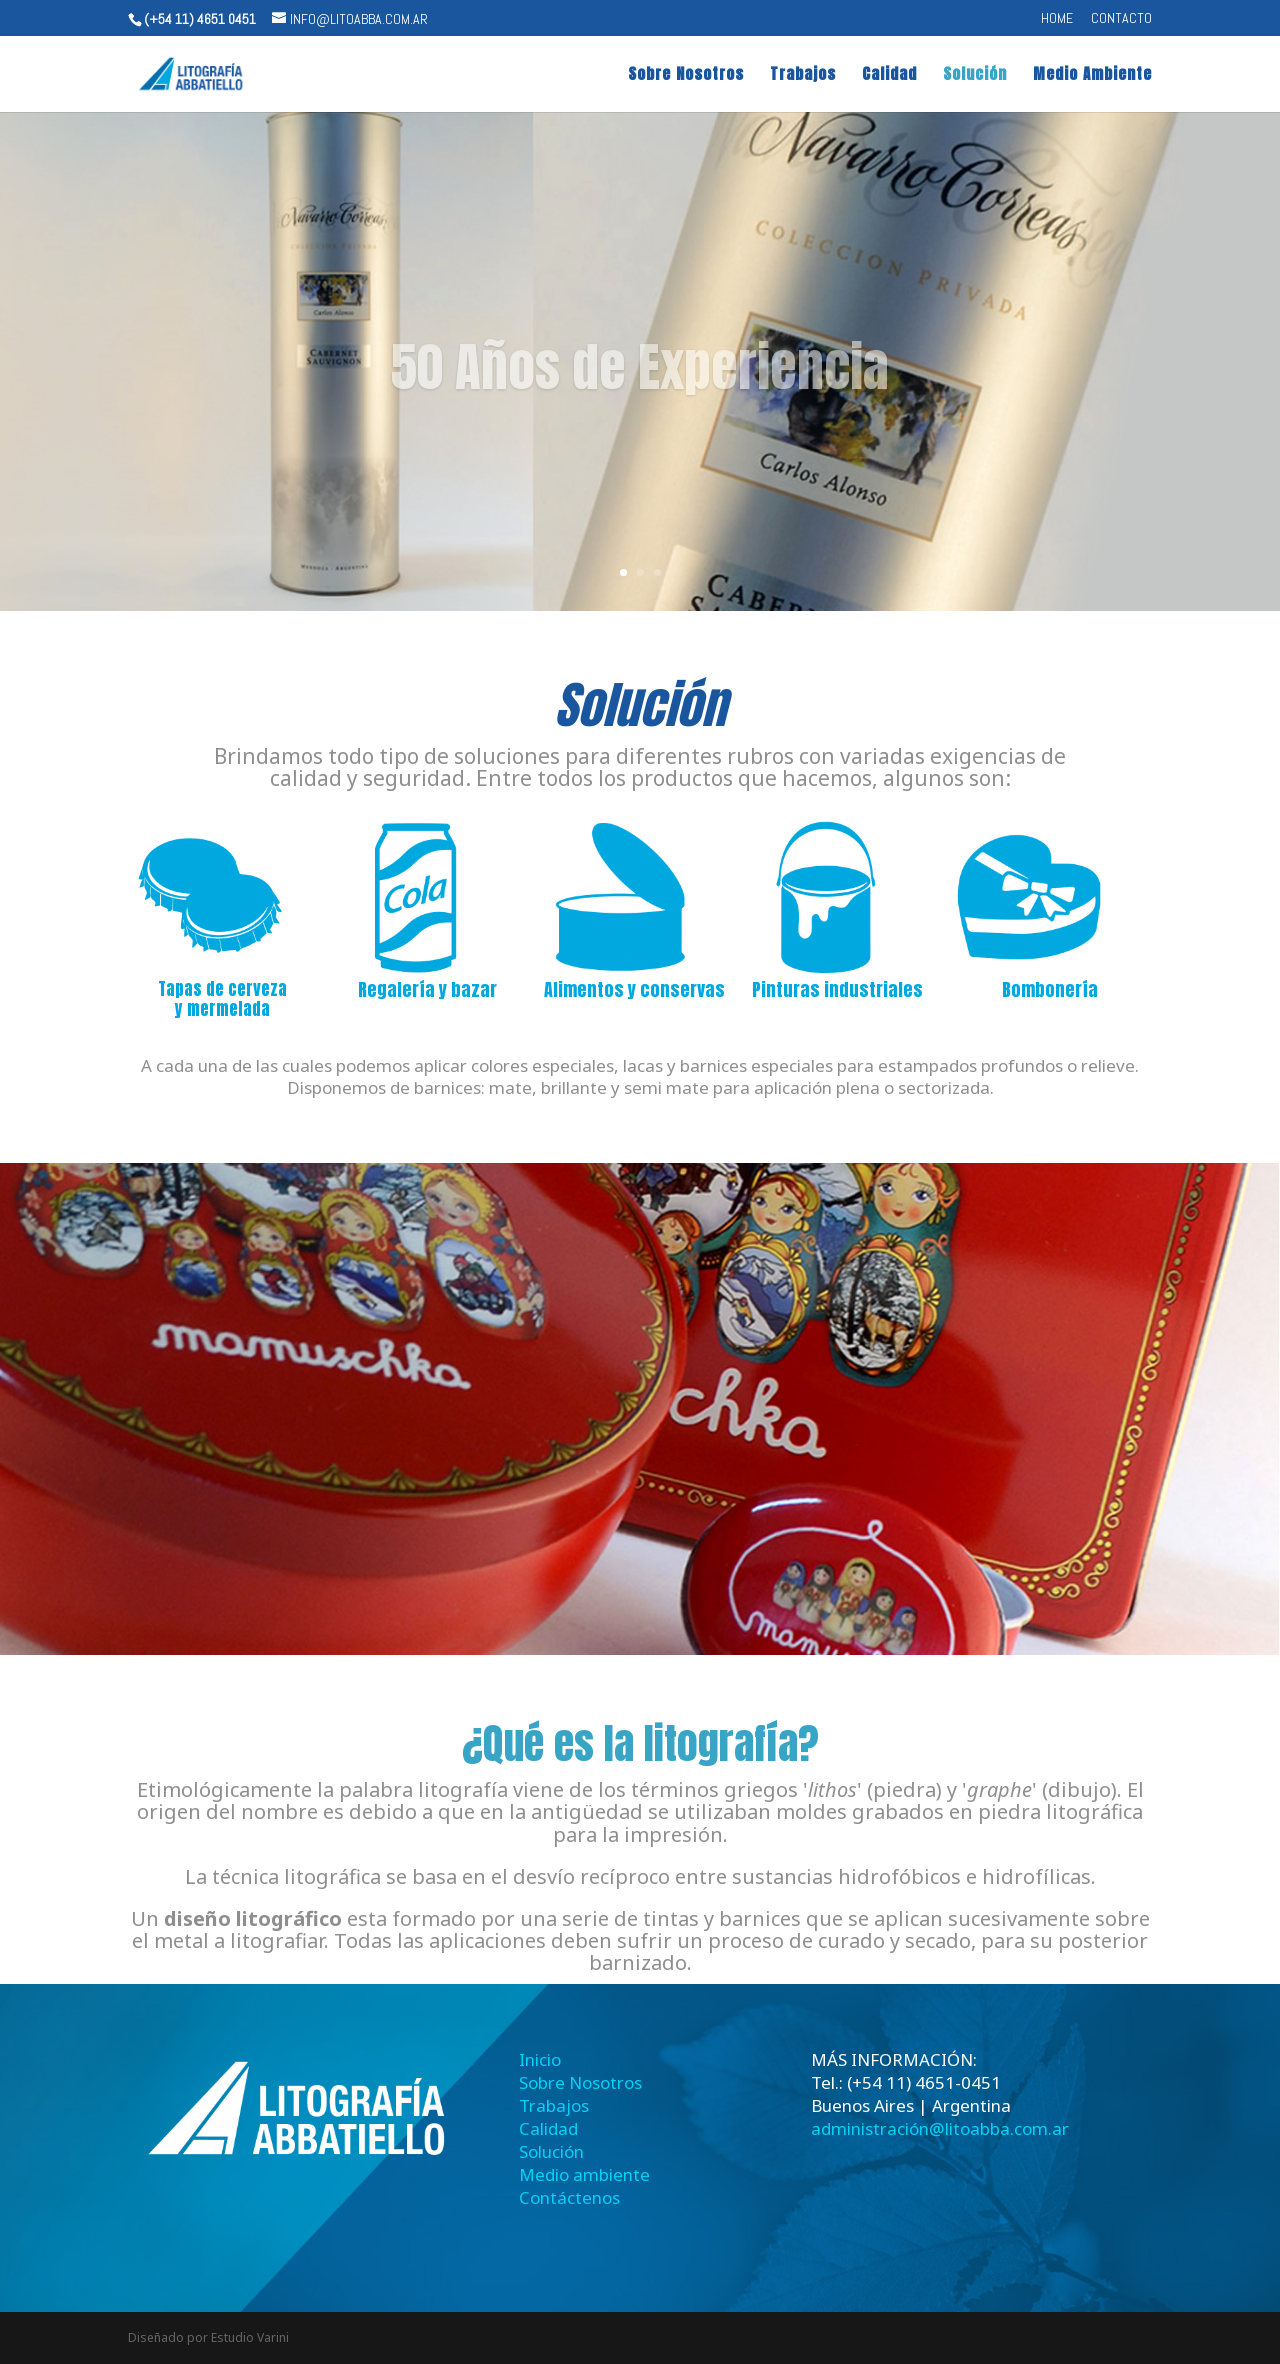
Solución (975, 76)
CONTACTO (1121, 19)
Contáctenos (569, 2197)
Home (1057, 19)
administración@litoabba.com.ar (940, 2128)
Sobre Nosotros (686, 76)
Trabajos (803, 76)
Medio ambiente (584, 2174)
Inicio (540, 2059)
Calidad (889, 76)
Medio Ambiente (1092, 76)
